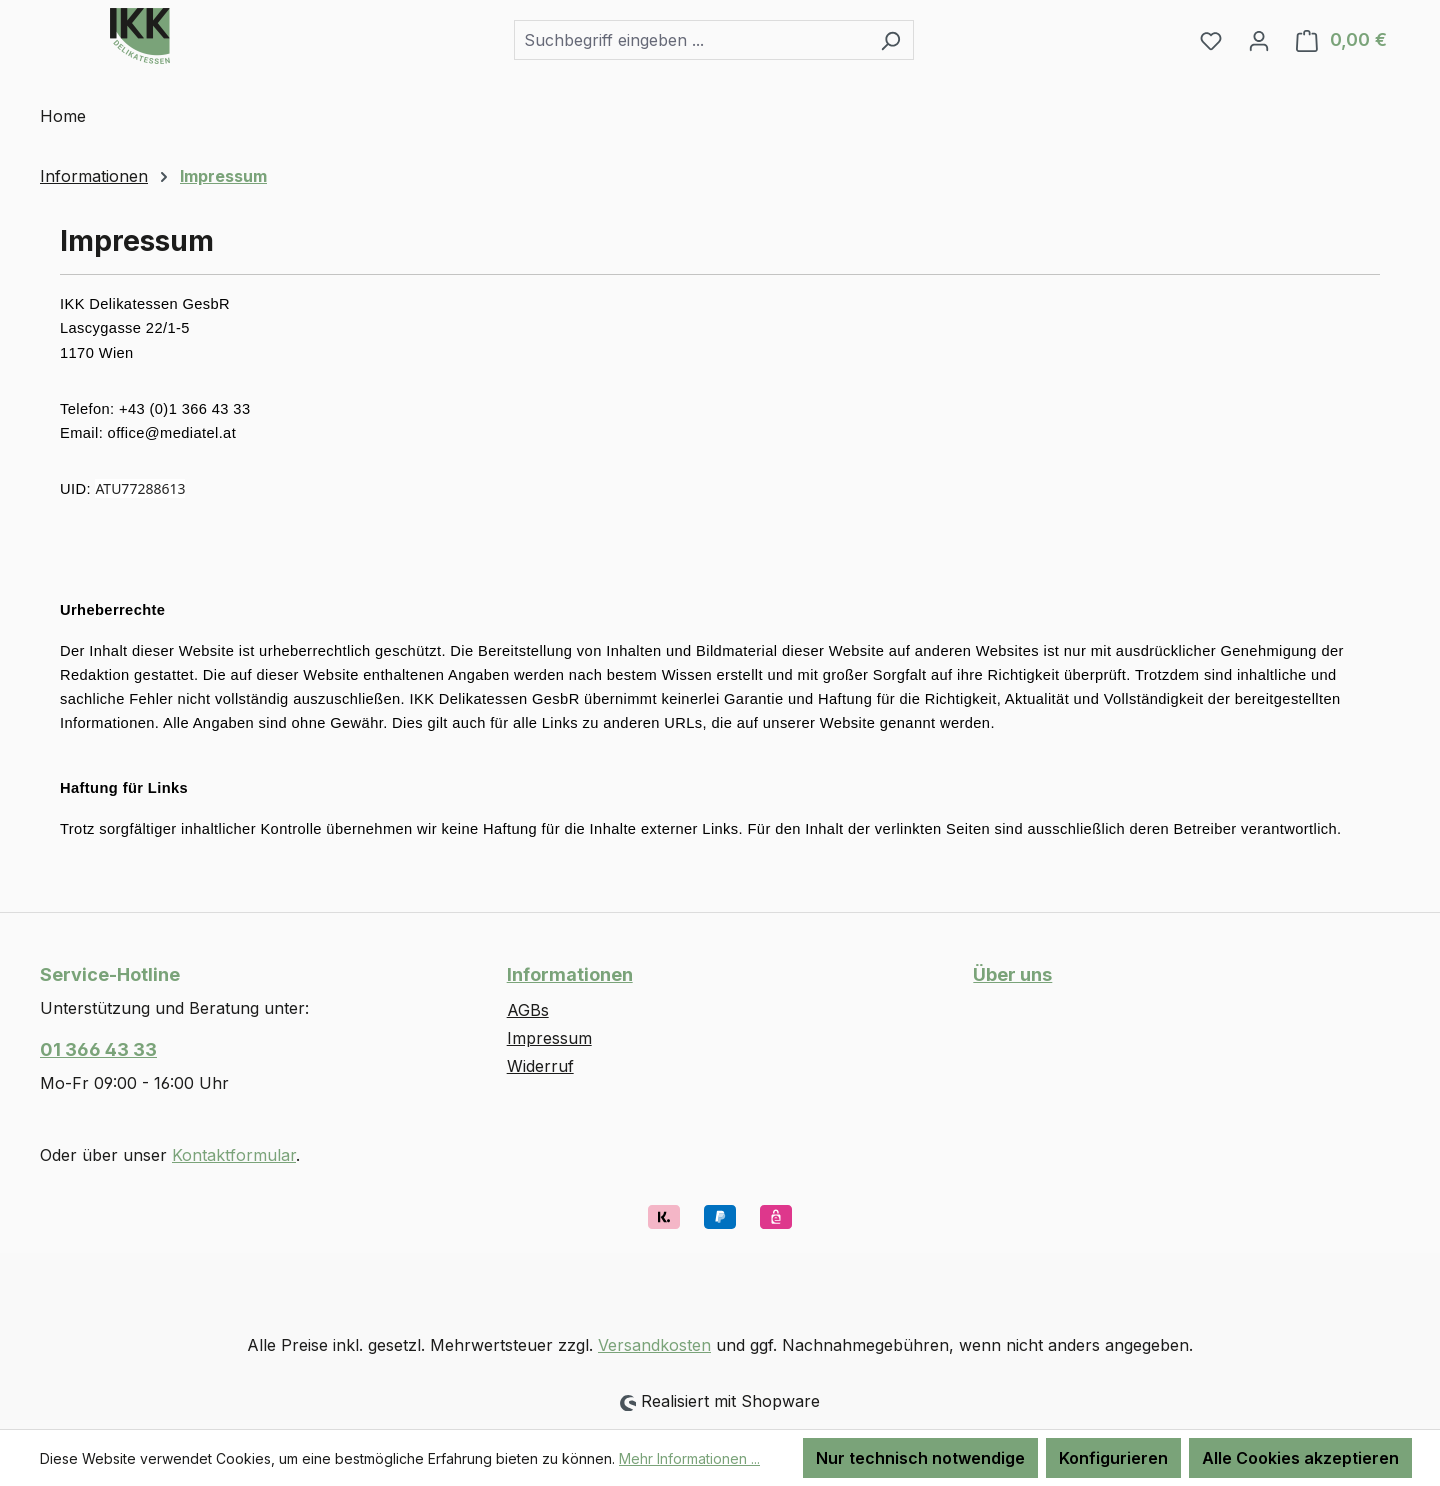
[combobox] (691, 40)
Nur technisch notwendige (920, 1458)
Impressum (549, 1038)
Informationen (570, 974)
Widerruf (540, 1066)
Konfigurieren (1113, 1458)
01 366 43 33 (98, 1049)
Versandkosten (654, 1345)
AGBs (528, 1010)
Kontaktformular (234, 1155)
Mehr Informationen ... (689, 1458)
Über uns (1012, 974)
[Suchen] (890, 40)
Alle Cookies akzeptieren (1300, 1458)
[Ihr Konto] (1259, 40)
